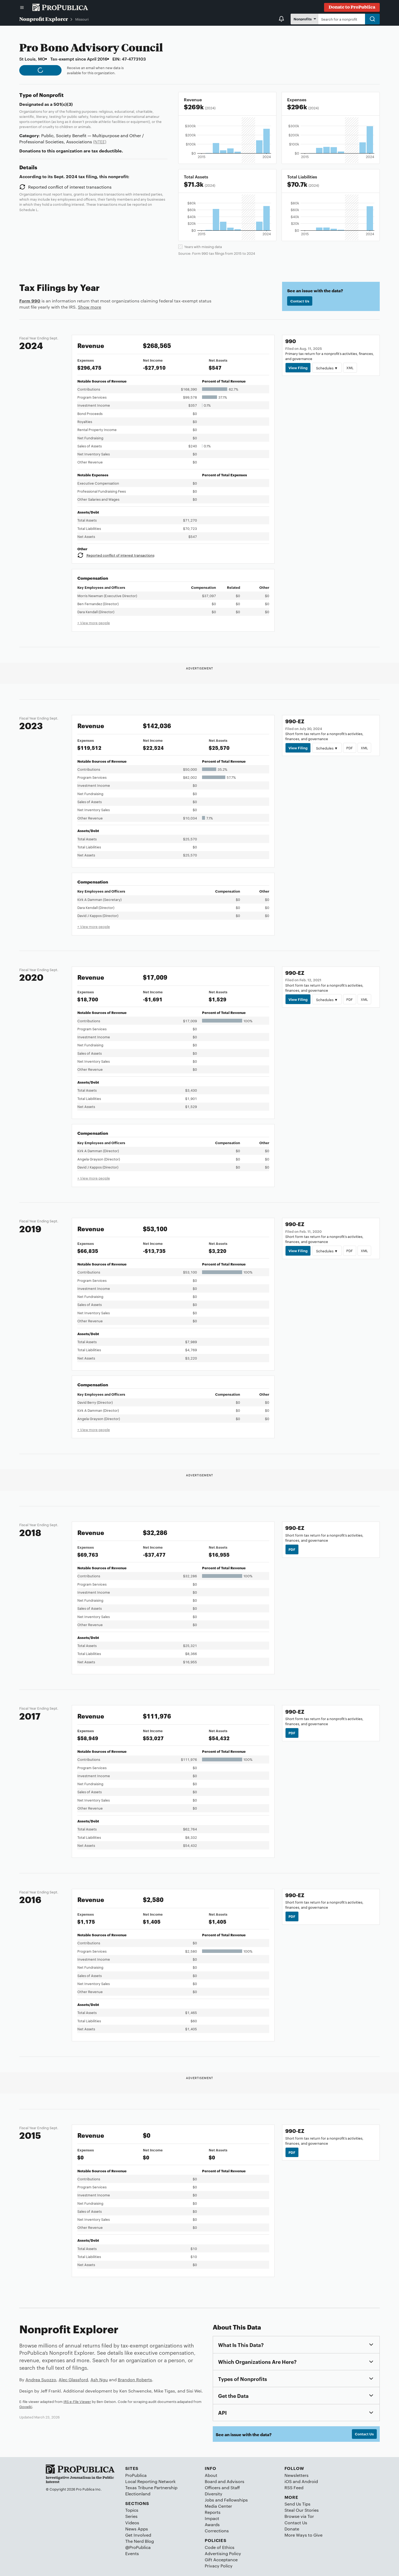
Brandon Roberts (135, 2379)
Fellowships (236, 2500)
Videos (132, 2522)
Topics (131, 2510)
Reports (213, 2512)
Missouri (82, 19)
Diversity (213, 2493)
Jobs (209, 2500)
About (211, 2475)
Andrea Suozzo (40, 2379)
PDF (349, 747)
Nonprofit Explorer (43, 18)
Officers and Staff (222, 2487)
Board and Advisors (224, 2481)
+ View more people (93, 622)
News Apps (136, 2529)
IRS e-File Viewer (77, 2401)
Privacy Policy (219, 2565)
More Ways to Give (303, 2535)
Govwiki (25, 2406)
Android (310, 2481)
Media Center (218, 2506)
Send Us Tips (297, 2504)
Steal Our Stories (301, 2510)
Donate (291, 2529)
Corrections (217, 2530)
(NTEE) (99, 141)
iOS (288, 2481)
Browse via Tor (299, 2516)
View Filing (297, 367)
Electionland (137, 2493)
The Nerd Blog (139, 2541)
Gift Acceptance (221, 2559)
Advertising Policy (223, 2553)
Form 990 (29, 301)
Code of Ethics (219, 2547)
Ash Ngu (99, 2379)
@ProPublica (138, 2547)
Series (131, 2516)
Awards (212, 2524)
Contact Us (299, 300)
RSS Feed (293, 2487)
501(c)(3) (63, 104)
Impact (212, 2518)
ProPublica (136, 2475)
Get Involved (138, 2535)
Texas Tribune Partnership (151, 2487)
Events (132, 2553)
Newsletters (296, 2475)
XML (350, 367)
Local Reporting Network (150, 2481)
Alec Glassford (73, 2379)
